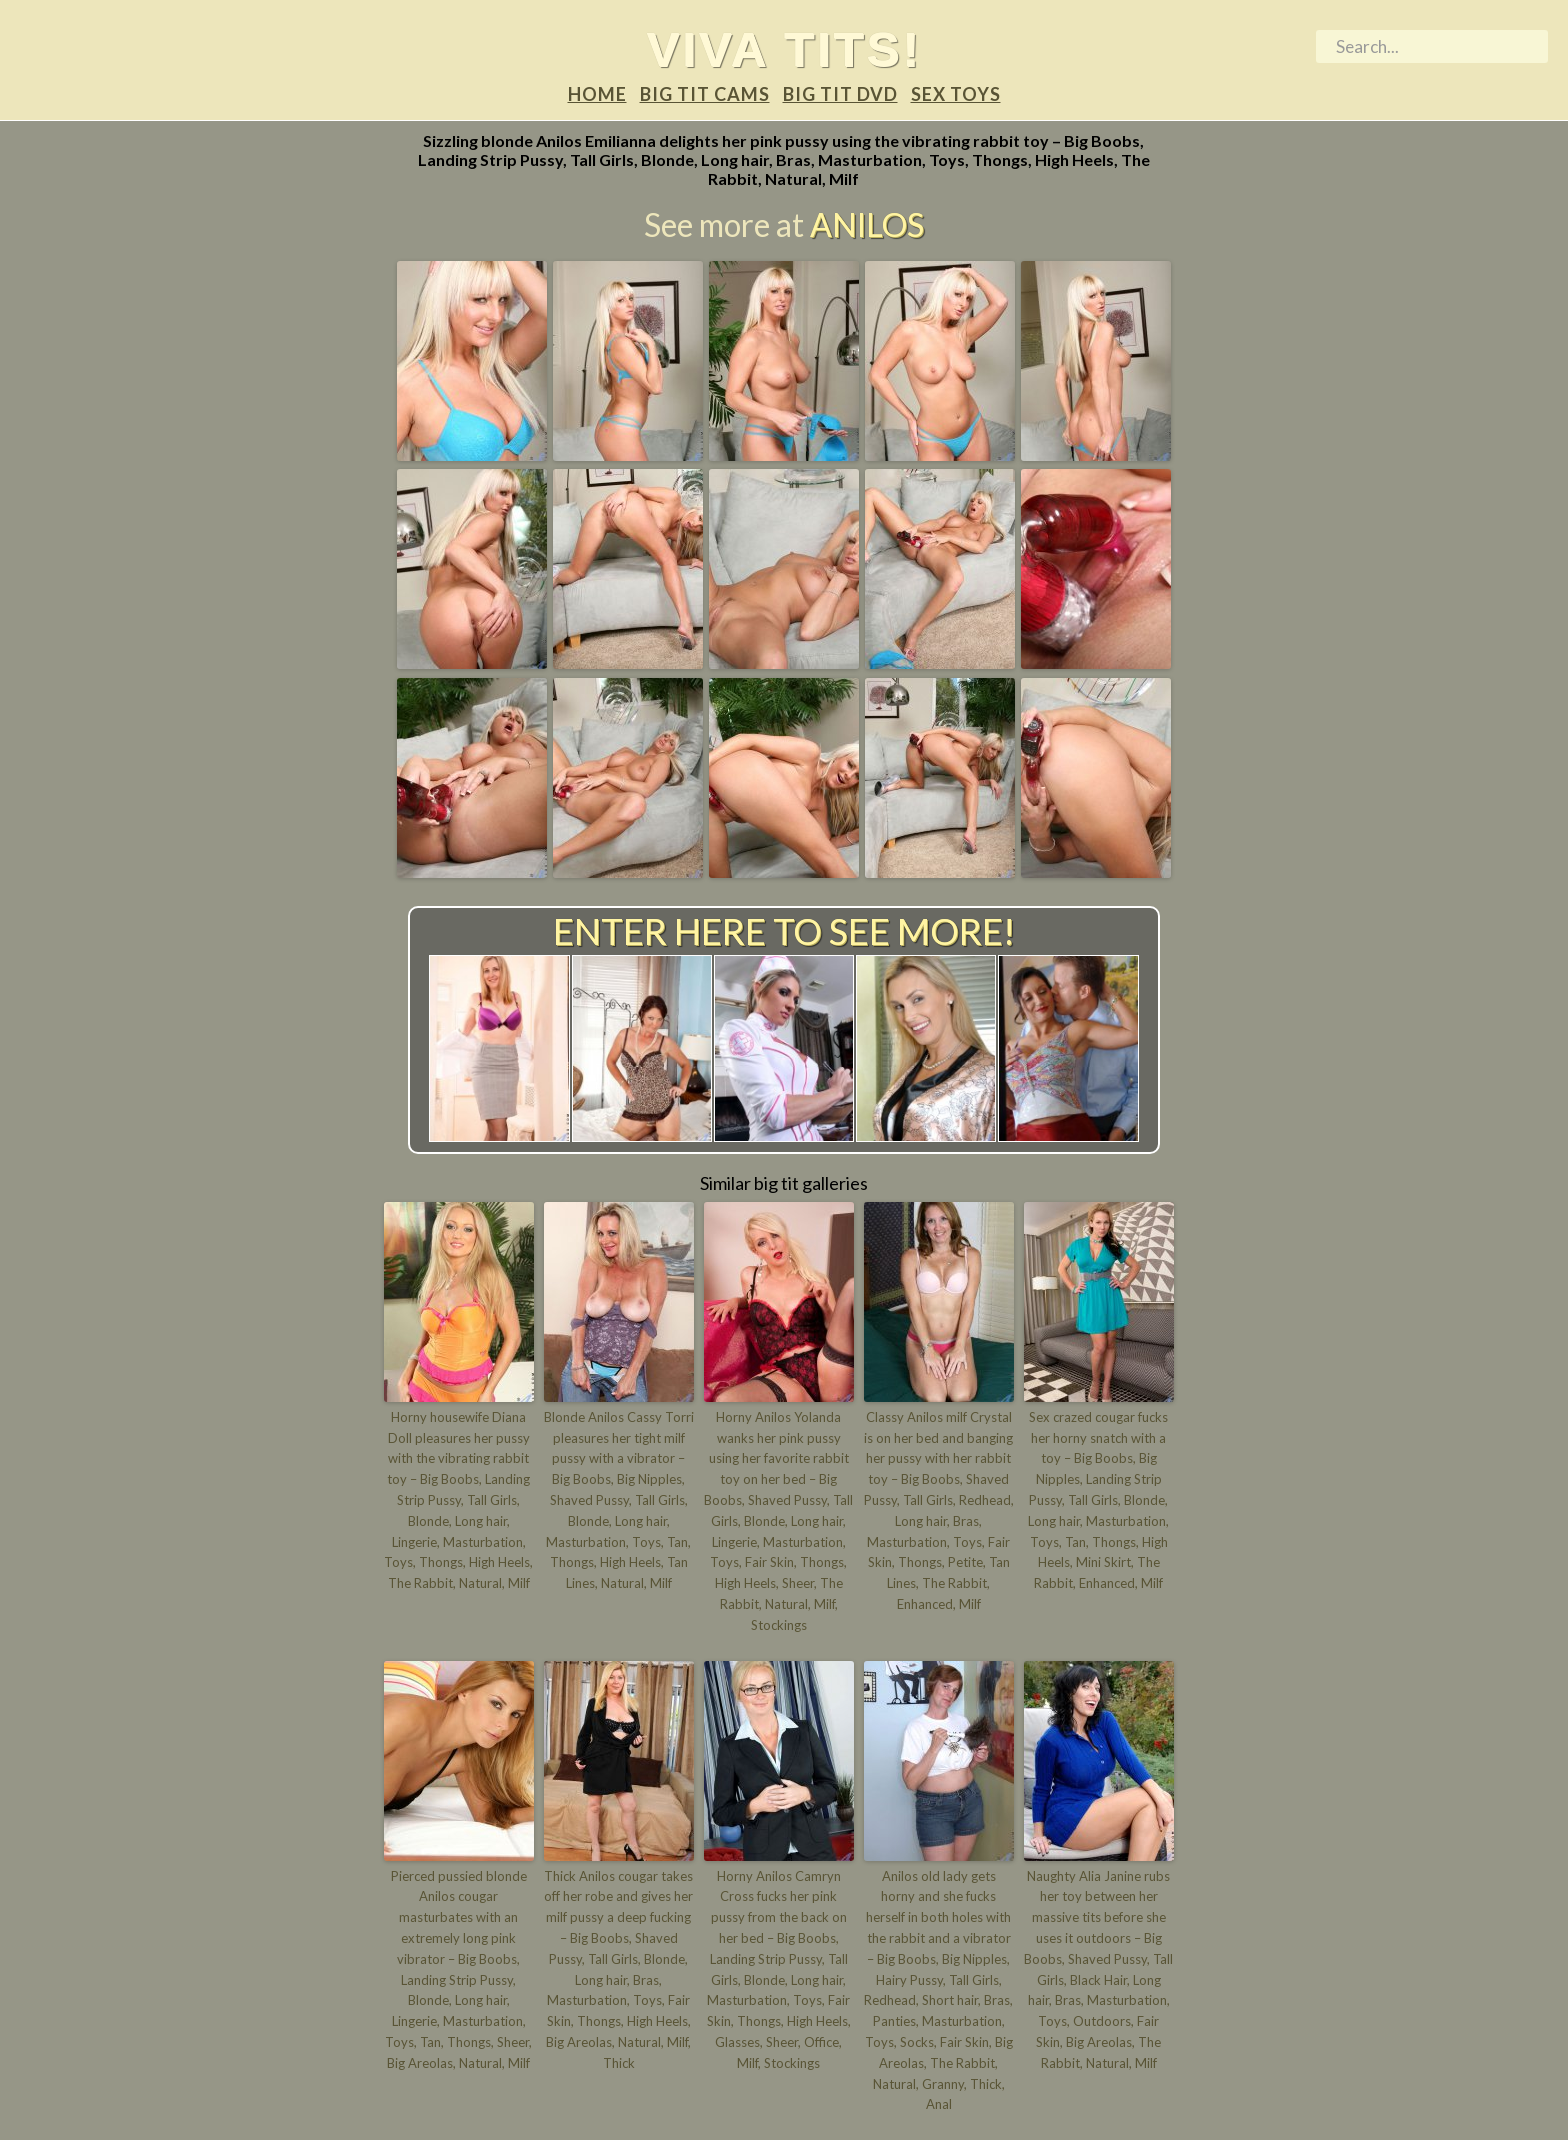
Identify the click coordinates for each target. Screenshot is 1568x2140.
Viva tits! (784, 49)
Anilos (867, 224)
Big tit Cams (705, 94)
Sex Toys (956, 94)
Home (597, 94)
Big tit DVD (840, 94)
